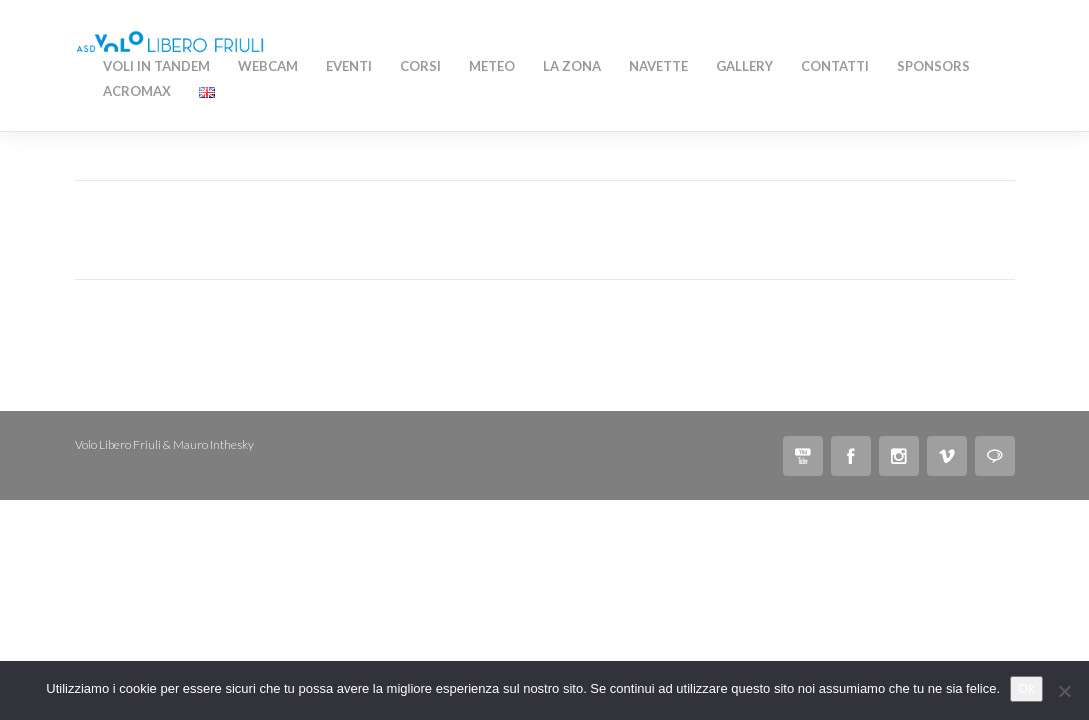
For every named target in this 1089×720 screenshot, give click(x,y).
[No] (1064, 691)
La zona (572, 66)
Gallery (744, 66)
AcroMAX (137, 91)
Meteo (492, 66)
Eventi (349, 66)
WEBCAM (268, 66)
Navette (658, 66)
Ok (1026, 688)
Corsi (420, 66)
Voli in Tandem (156, 66)
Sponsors (933, 66)
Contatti (835, 66)
